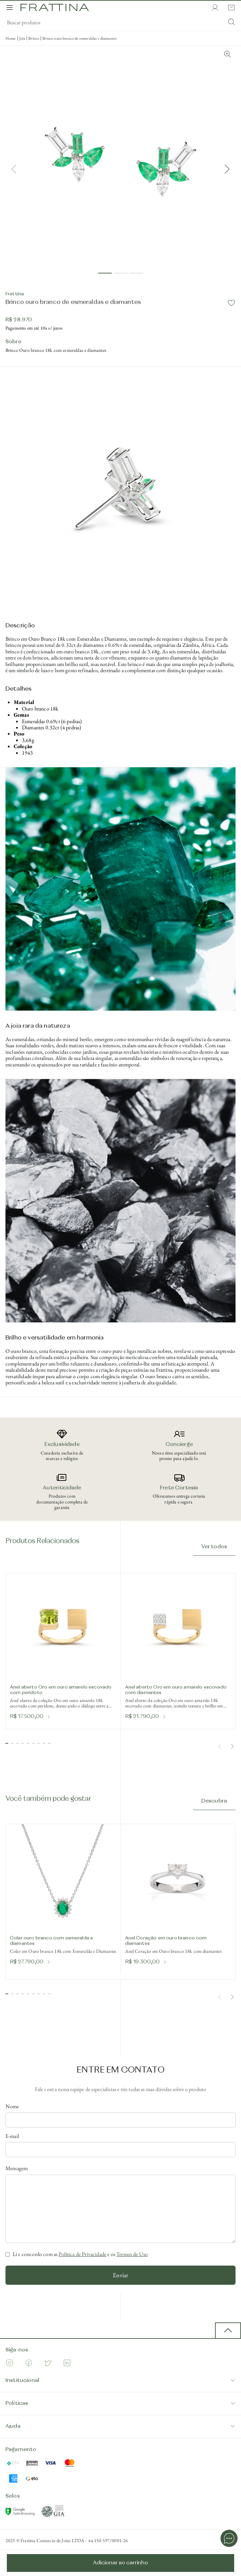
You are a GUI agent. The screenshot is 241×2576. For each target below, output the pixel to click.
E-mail (12, 2136)
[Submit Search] (231, 22)
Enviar (120, 2275)
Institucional (120, 2380)
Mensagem (16, 2168)
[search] (120, 22)
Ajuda (120, 2426)
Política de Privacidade (82, 2254)
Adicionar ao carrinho (120, 2563)
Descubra (214, 1801)
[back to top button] (228, 2330)
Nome (12, 2106)
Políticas (120, 2403)
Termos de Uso (132, 2254)
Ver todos (214, 1547)
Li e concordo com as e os (80, 2254)
